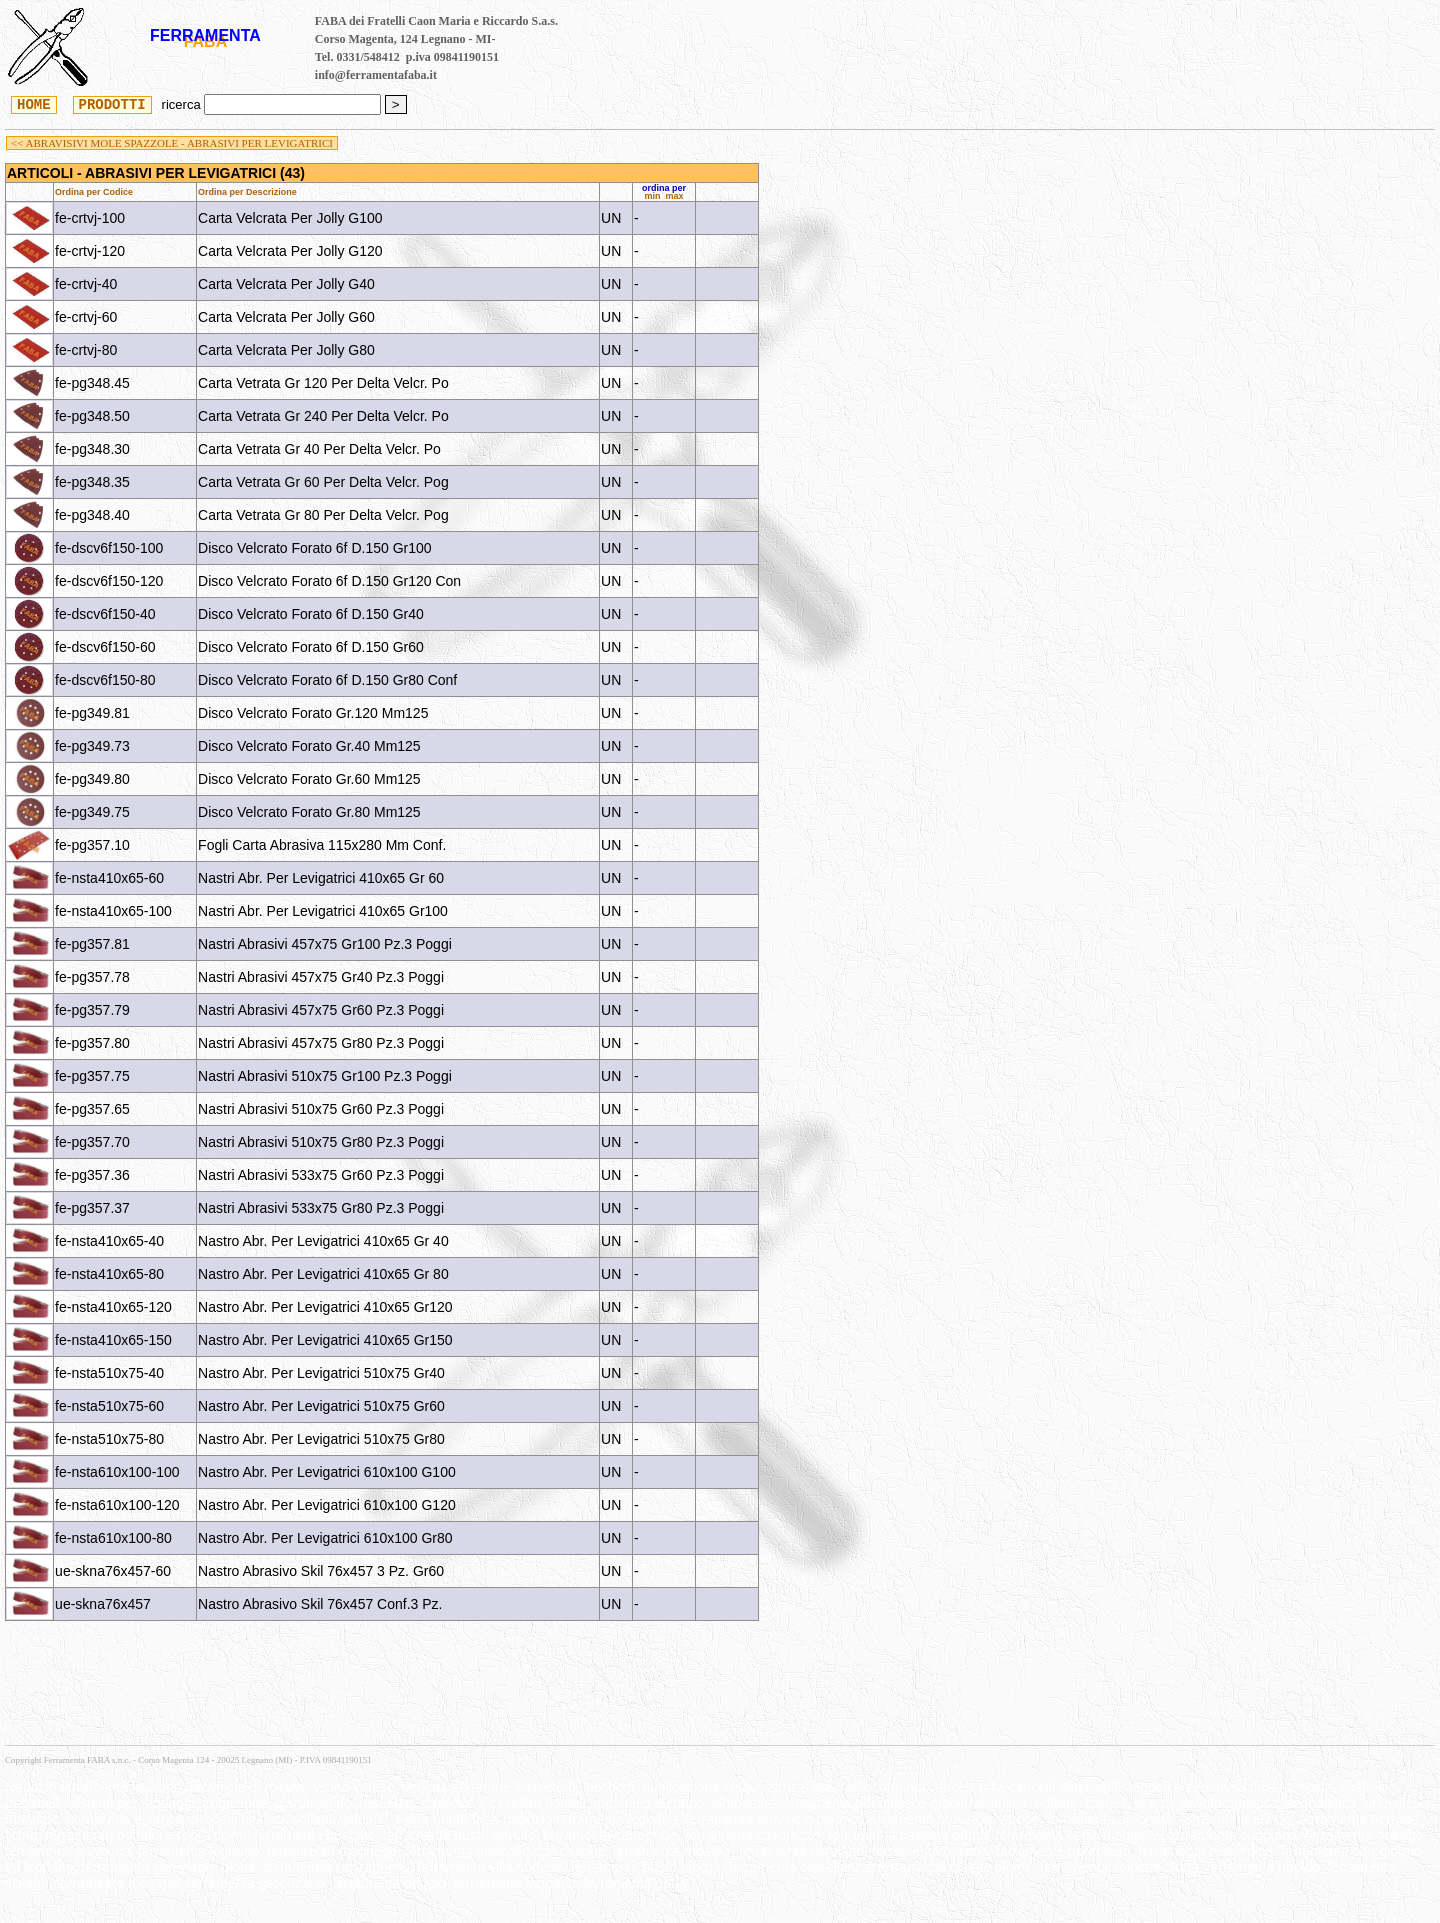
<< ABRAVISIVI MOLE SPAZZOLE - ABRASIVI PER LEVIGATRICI (172, 143)
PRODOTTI (112, 103)
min (653, 196)
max (675, 196)
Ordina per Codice (94, 192)
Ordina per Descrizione (247, 192)
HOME (34, 103)
